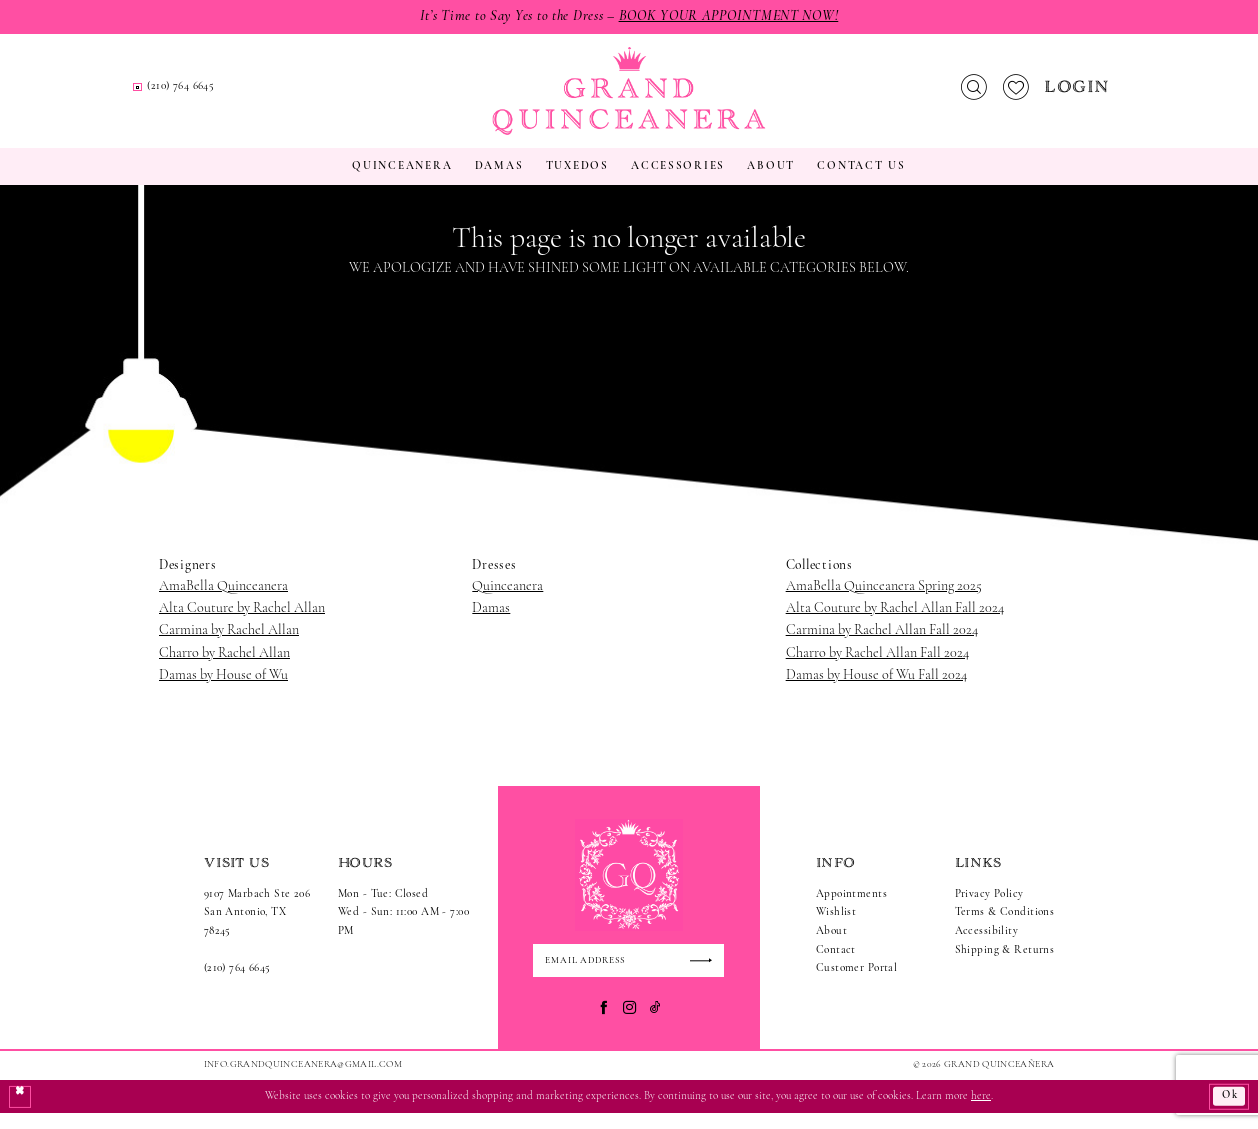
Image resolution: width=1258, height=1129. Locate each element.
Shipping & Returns (1005, 964)
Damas (491, 622)
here (981, 1111)
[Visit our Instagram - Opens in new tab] (629, 1023)
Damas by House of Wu (223, 690)
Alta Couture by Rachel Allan (242, 622)
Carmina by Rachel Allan (229, 645)
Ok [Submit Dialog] (1228, 1112)
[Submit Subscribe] (705, 976)
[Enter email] (628, 976)
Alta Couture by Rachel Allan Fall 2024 (895, 622)
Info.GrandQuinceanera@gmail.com (303, 1079)
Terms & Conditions (1005, 927)
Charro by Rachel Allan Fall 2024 (877, 667)
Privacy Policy (989, 908)
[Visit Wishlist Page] (1015, 94)
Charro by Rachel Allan (224, 667)
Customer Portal (856, 983)
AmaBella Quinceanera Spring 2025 (884, 600)
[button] (1079, 94)
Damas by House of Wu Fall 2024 (876, 690)
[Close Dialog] (20, 1112)
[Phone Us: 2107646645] (404, 95)
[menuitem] (250, 94)
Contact (836, 964)
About (831, 946)
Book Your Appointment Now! (732, 16)
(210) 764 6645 (237, 983)
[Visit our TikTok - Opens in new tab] (655, 1023)
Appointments (851, 908)
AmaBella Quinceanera (223, 600)
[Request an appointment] (249, 95)
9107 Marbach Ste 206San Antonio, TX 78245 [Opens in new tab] (257, 927)
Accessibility (987, 946)
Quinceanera (507, 600)
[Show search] (973, 94)
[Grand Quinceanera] (628, 98)
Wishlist (836, 927)
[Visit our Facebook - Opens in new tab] (603, 1023)
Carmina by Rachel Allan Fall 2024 (882, 645)
